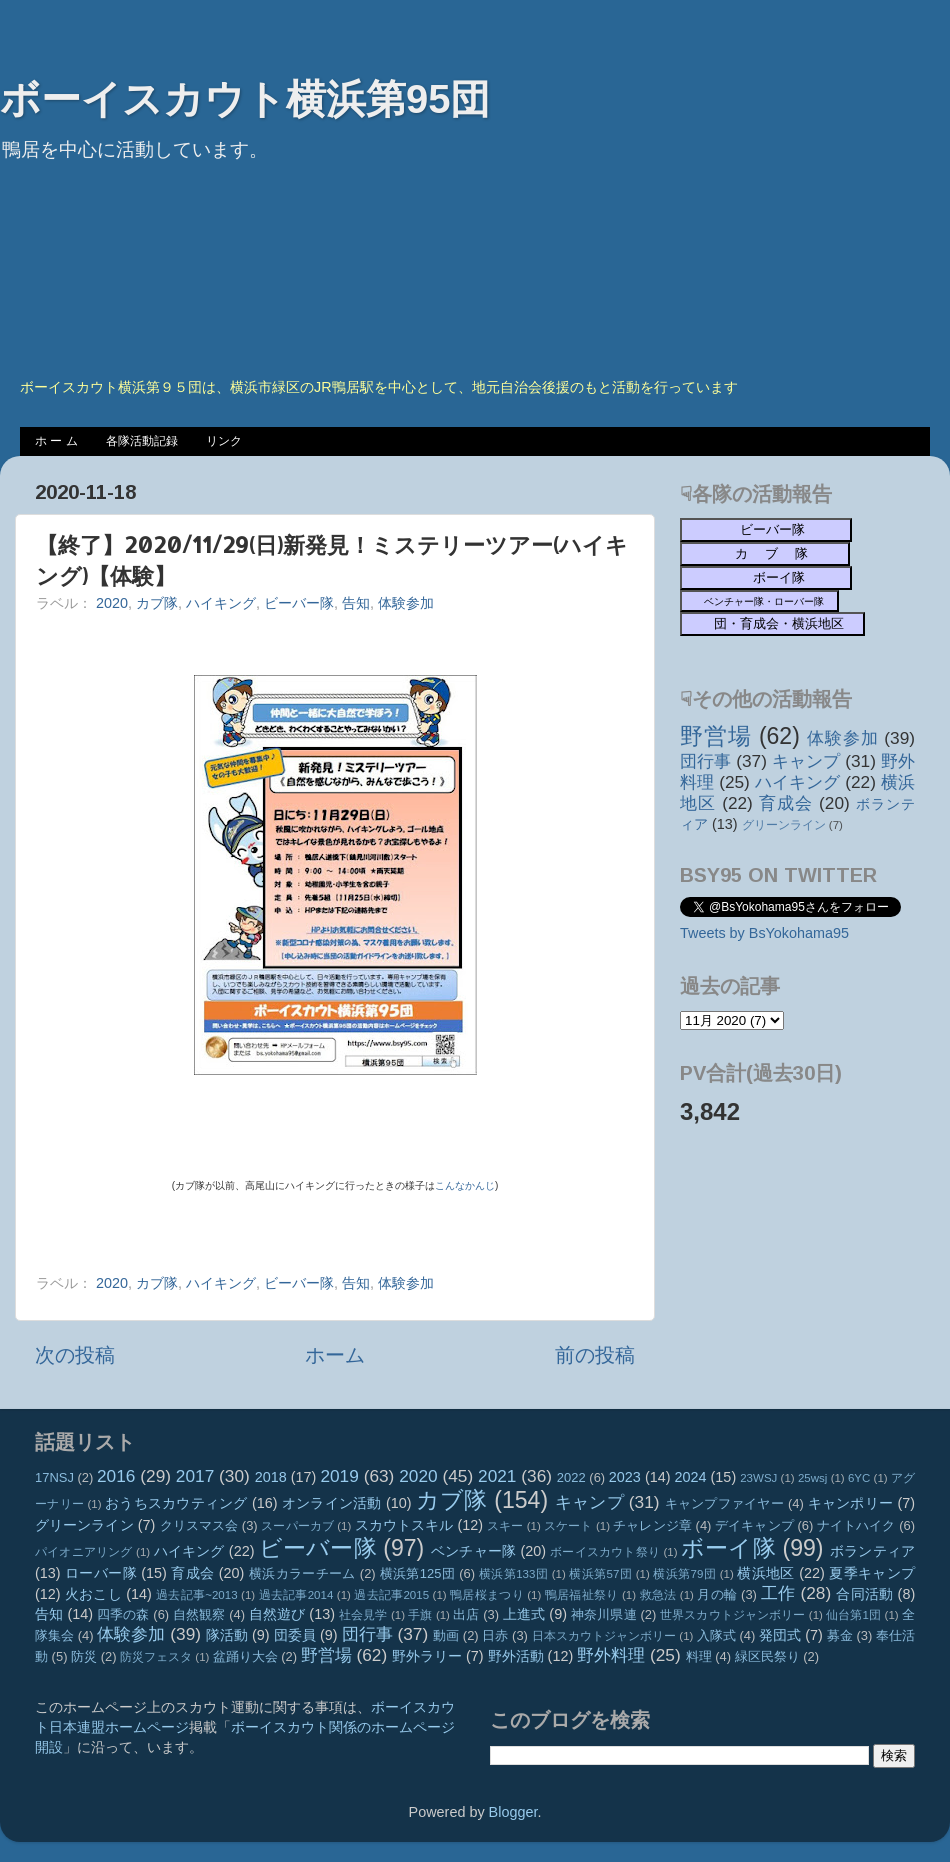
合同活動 (864, 1594)
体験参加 (406, 603)
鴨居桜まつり (487, 1595)
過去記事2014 (296, 1595)
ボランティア (872, 1551)
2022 (571, 1477)
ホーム (335, 1355)
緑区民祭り (767, 1656)
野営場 (716, 736)
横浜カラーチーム (302, 1573)
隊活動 (227, 1635)
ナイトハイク (856, 1525)
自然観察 (199, 1614)
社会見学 (363, 1615)
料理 (699, 1656)
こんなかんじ (465, 1185)
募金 (840, 1635)
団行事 (705, 761)
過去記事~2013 (196, 1595)
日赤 (495, 1635)
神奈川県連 (604, 1614)
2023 (625, 1477)
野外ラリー (427, 1656)
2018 (271, 1477)
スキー (505, 1526)
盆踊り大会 (245, 1656)
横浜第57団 (600, 1574)
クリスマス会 (199, 1525)
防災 (84, 1656)
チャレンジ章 (652, 1525)
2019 (339, 1476)
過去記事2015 (391, 1595)
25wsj (812, 1478)
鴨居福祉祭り (582, 1595)
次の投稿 (75, 1355)
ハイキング (221, 603)
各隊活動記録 (142, 441)
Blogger (513, 1812)
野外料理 (611, 1655)
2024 (691, 1477)
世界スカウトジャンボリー (733, 1615)
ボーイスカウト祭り (605, 1552)
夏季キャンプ (872, 1573)
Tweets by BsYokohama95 (764, 933)
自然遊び (277, 1614)
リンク (224, 441)
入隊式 (716, 1635)
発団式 (780, 1635)
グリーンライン (784, 825)
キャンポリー (851, 1503)
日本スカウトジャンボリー (604, 1636)
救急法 (658, 1595)
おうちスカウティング (176, 1503)
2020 (112, 603)
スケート (568, 1526)
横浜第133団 (513, 1574)
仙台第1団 (853, 1615)
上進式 (524, 1614)
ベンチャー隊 (473, 1551)
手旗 (420, 1615)
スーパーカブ (297, 1526)
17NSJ (54, 1477)
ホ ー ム (56, 441)
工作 (778, 1593)
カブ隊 (157, 603)
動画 (446, 1635)
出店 (466, 1614)
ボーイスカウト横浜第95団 (245, 99)
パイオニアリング (84, 1552)
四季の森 (123, 1614)
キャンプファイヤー (724, 1503)
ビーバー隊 (299, 603)
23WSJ (758, 1478)
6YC (859, 1478)
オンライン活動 (332, 1503)
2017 (195, 1476)
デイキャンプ (754, 1525)
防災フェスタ (156, 1657)
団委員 (295, 1635)
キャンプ (806, 761)
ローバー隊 (101, 1573)
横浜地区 (766, 1573)
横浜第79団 (684, 1574)
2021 (497, 1476)
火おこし (93, 1594)
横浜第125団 (418, 1573)
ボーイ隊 (728, 1548)
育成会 (786, 803)
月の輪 (717, 1594)
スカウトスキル (404, 1525)
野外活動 (516, 1656)
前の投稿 (595, 1355)
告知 (356, 603)
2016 (116, 1476)
